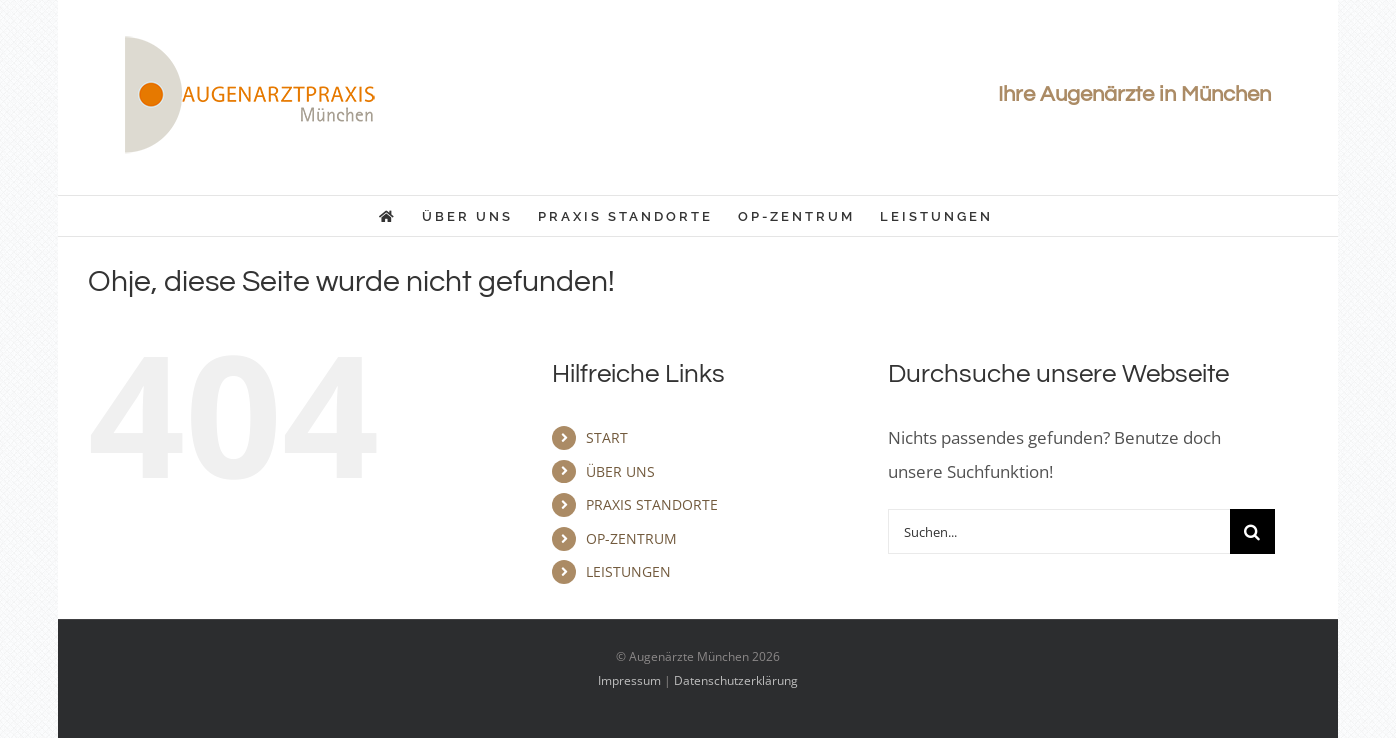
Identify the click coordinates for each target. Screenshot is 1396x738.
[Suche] (1252, 531)
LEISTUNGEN (628, 571)
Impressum (629, 680)
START (607, 437)
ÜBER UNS (620, 471)
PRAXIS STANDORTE (652, 504)
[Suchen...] (1059, 531)
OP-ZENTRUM (631, 538)
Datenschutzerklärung (736, 680)
